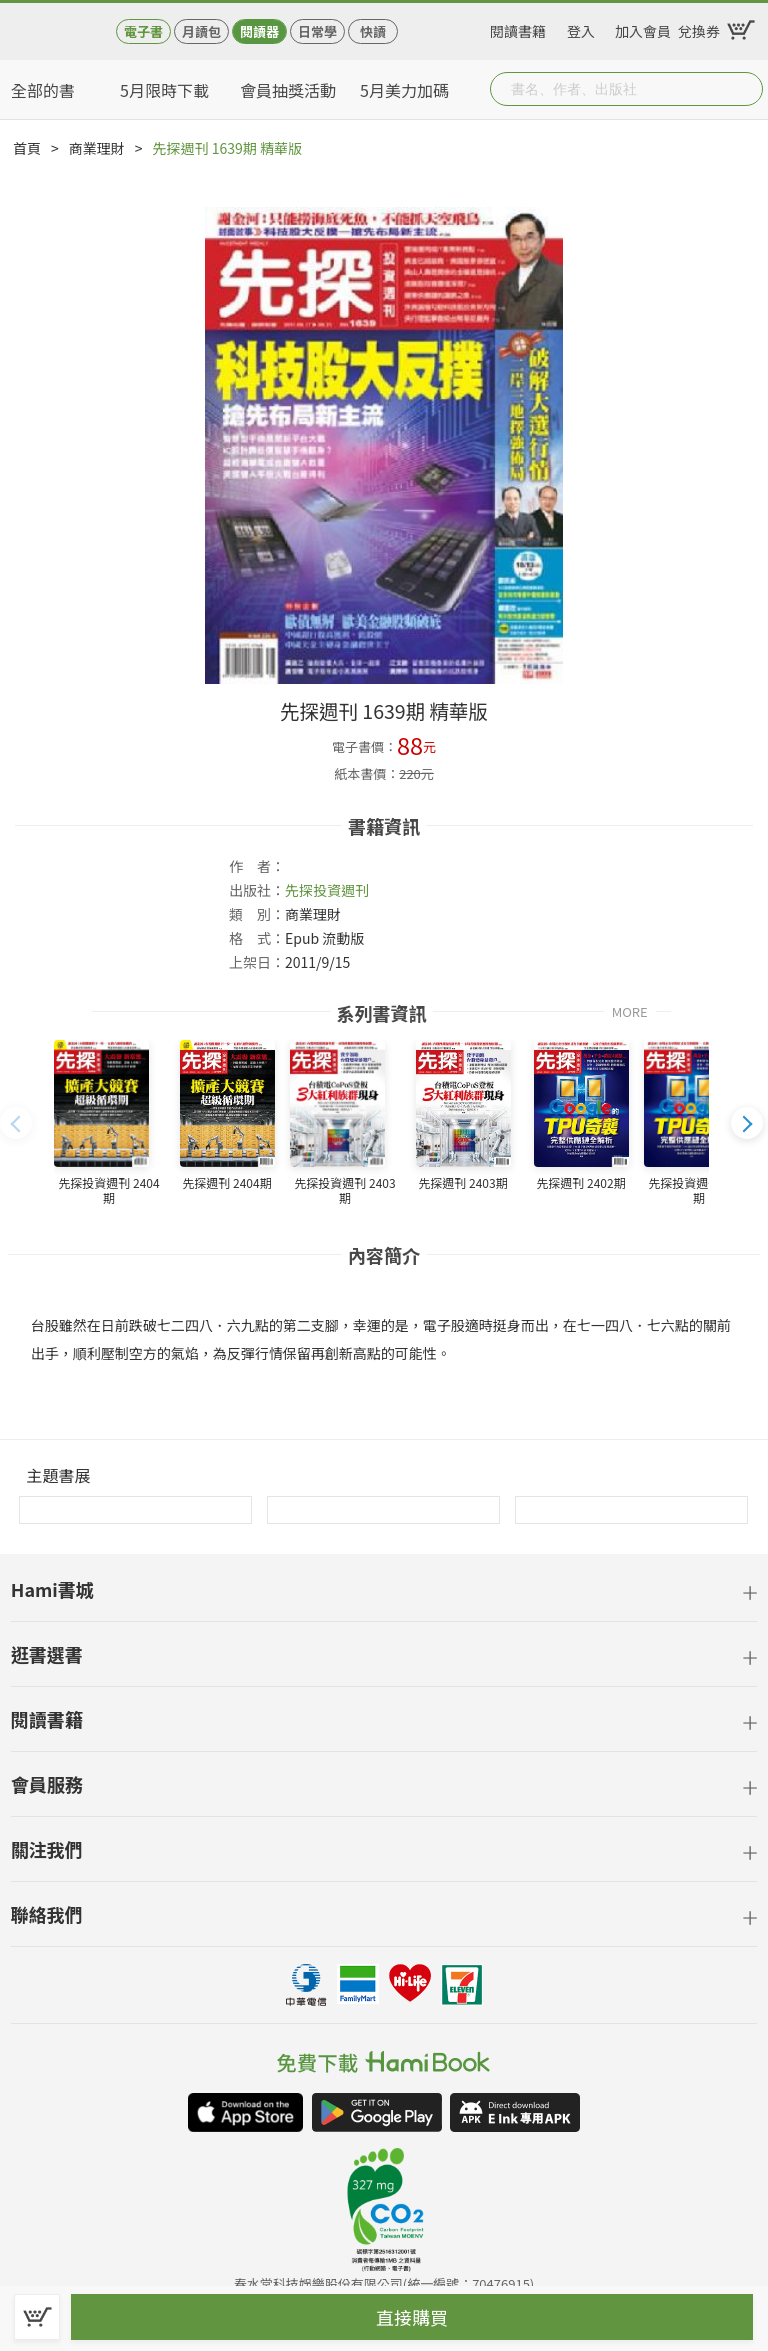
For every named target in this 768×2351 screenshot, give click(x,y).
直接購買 (412, 2317)
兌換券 (699, 28)
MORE (630, 1010)
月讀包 (201, 31)
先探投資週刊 (327, 890)
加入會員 (643, 28)
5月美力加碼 (404, 90)
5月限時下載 (164, 90)
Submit (746, 89)
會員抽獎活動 (288, 90)
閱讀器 (259, 31)
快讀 (373, 31)
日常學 (317, 31)
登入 (581, 28)
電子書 (143, 31)
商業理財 (97, 148)
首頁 (27, 148)
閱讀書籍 (518, 28)
